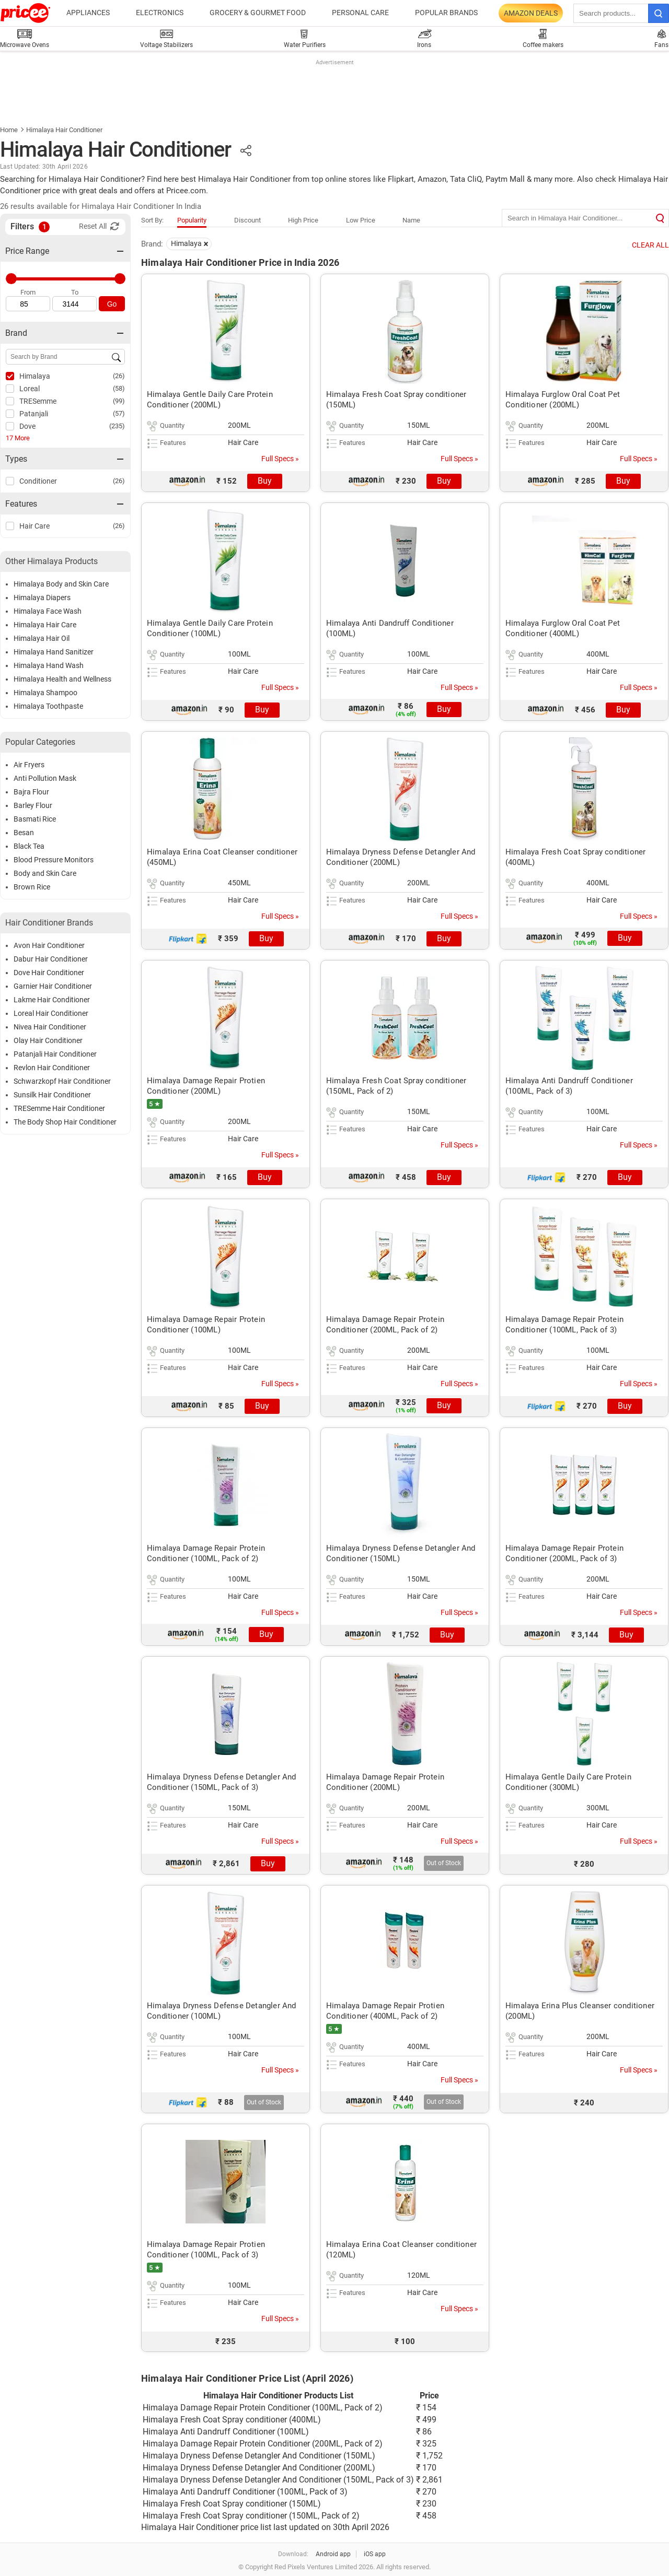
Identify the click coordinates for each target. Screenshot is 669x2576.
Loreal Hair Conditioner (51, 1013)
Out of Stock (443, 1863)
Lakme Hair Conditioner (52, 1000)
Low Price (360, 220)
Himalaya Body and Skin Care (61, 584)
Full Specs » (280, 458)
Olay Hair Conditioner (48, 1040)
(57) (119, 413)
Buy (265, 481)
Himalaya (34, 376)
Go (112, 304)
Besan (24, 832)
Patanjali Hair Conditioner (55, 1054)
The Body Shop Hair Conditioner (65, 1122)
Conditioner (38, 481)
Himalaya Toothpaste (48, 706)
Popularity (191, 220)
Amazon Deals (531, 13)
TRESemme (37, 401)
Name (411, 220)
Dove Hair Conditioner (49, 972)
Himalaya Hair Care (45, 624)
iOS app (375, 2554)
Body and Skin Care (45, 873)
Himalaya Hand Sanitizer (54, 652)
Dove (27, 426)
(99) (119, 401)
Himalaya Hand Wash (49, 665)
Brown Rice (32, 887)
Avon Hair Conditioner (49, 945)
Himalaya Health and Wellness (62, 679)
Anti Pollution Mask (45, 778)
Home (9, 130)
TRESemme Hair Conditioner (59, 1108)
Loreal (29, 388)
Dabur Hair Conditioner (51, 959)
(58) (119, 388)
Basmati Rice (35, 819)
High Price (303, 220)
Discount (247, 220)
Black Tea (29, 846)
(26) (119, 376)
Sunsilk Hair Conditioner (52, 1095)
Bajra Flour (31, 792)
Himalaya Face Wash (48, 611)
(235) (117, 426)
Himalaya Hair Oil (42, 638)
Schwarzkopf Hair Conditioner (62, 1081)
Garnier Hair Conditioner (53, 986)
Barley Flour (33, 805)
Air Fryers (29, 764)
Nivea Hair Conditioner (50, 1027)
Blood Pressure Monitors (54, 860)
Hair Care (34, 526)
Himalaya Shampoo (45, 692)
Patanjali (33, 413)
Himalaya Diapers (42, 597)
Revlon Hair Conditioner (52, 1067)
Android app (333, 2554)
